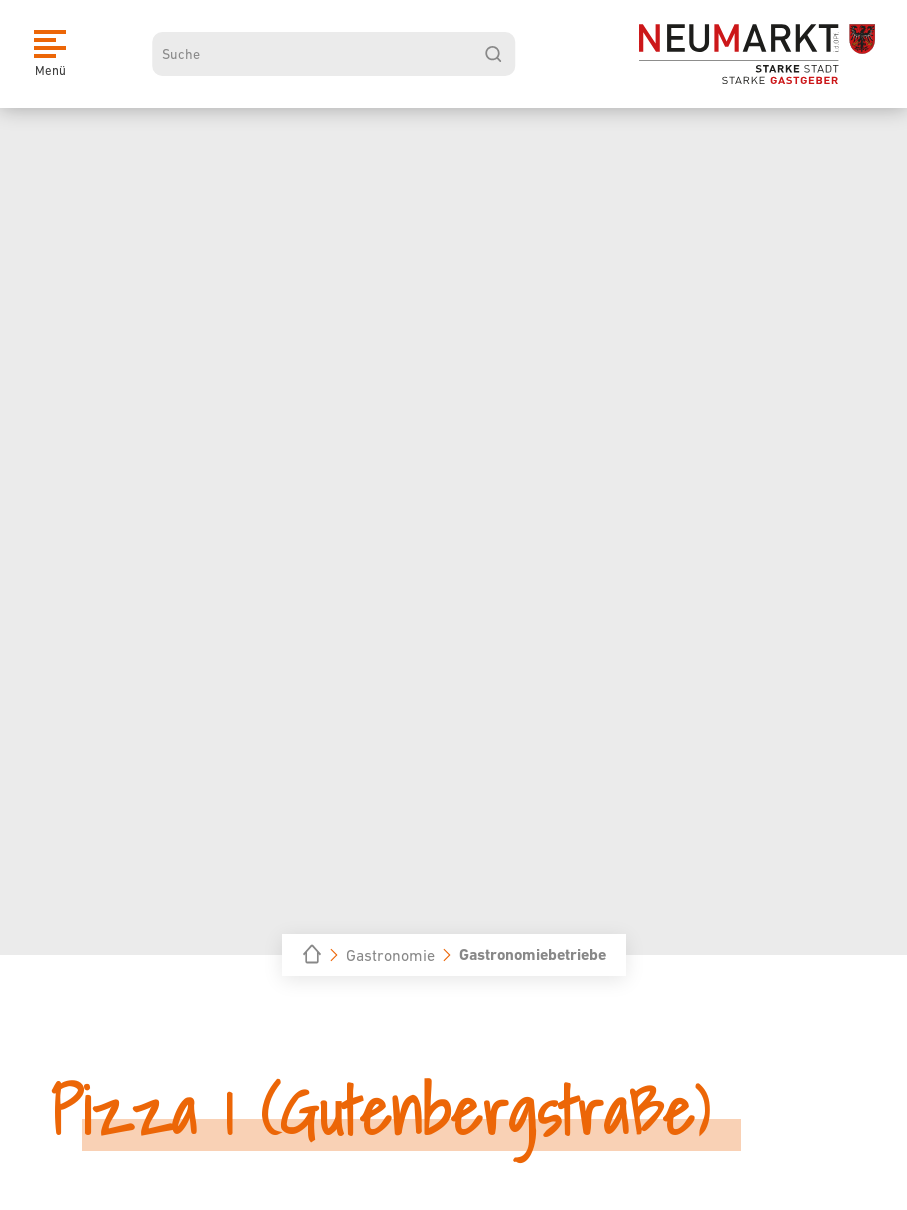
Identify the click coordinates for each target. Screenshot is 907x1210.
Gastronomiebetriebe (532, 954)
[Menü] (50, 54)
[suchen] (493, 54)
